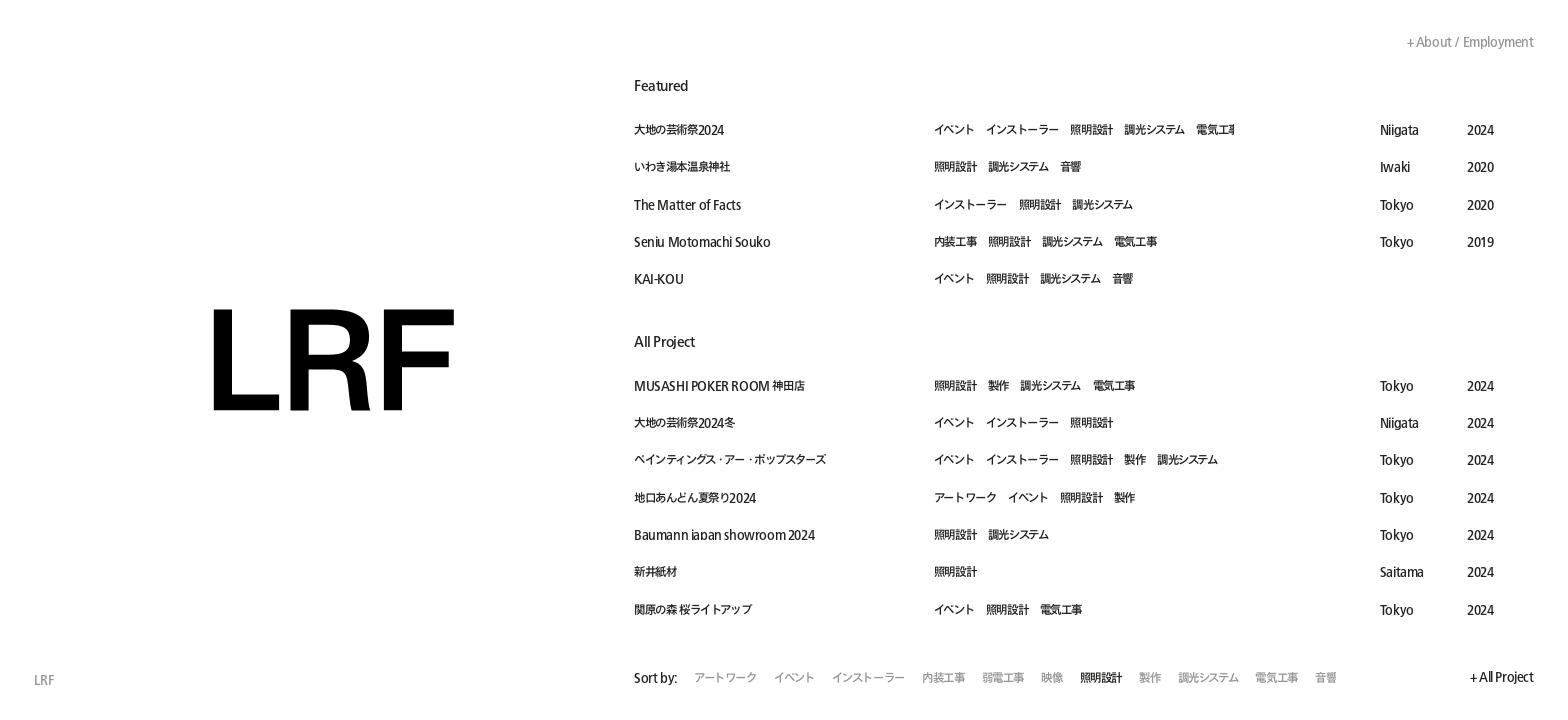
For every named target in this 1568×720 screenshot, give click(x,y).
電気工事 (1276, 678)
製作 (1149, 678)
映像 (1051, 678)
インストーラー (868, 678)
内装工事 (943, 678)
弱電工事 (1003, 678)
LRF (43, 679)
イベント (794, 678)
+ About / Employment (1470, 41)
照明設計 (1101, 678)
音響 (1325, 678)
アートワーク (725, 678)
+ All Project (1502, 677)
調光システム (1208, 678)
